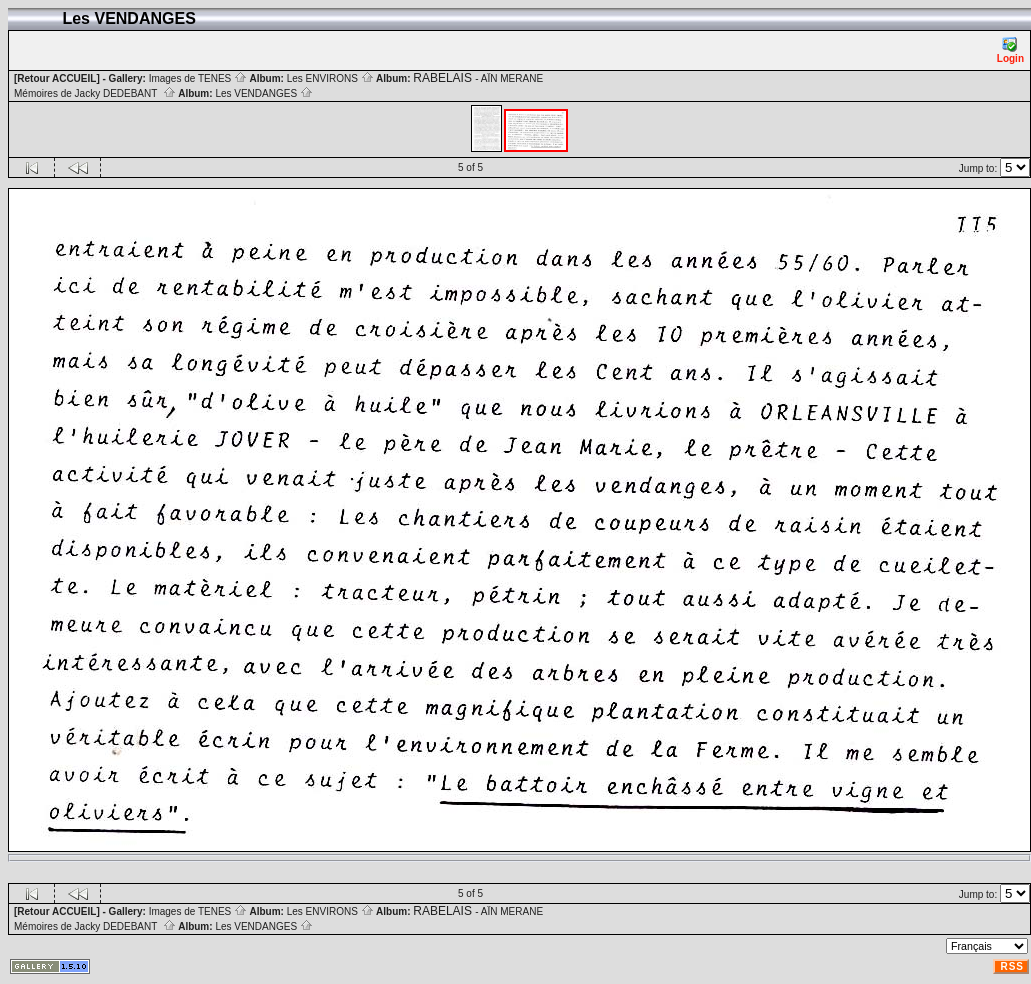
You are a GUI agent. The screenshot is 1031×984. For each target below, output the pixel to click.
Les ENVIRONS (330, 78)
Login (1010, 50)
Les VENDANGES (263, 93)
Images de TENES (198, 78)
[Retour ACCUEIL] (57, 78)
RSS (1012, 966)
